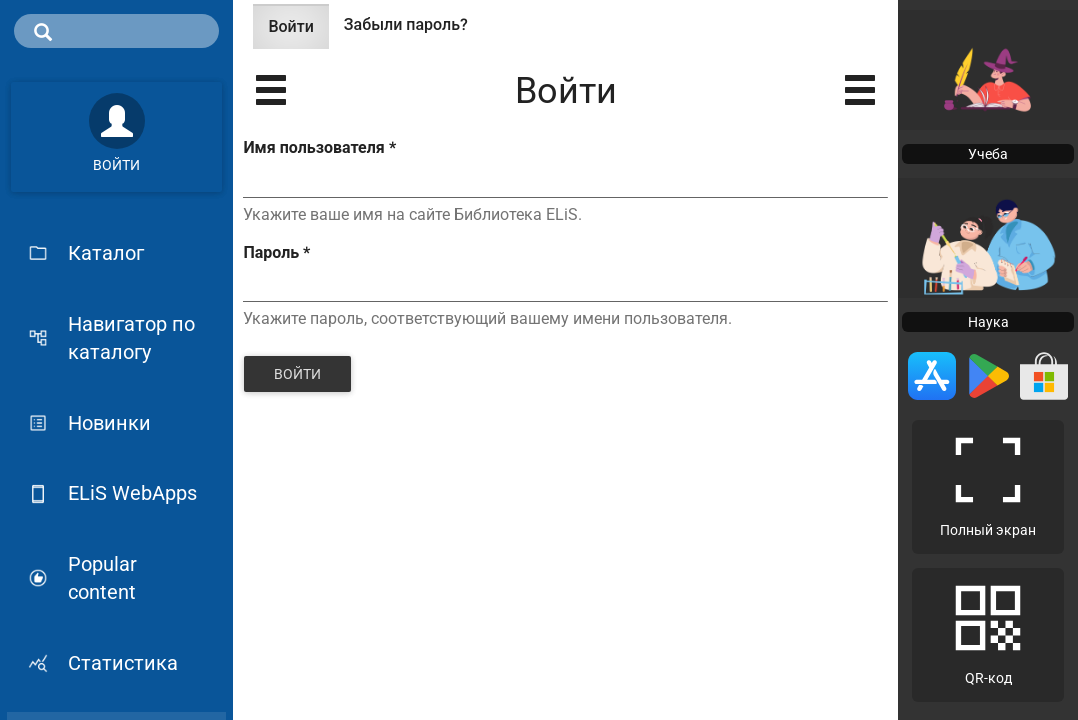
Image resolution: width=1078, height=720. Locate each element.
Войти (298, 32)
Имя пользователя (319, 147)
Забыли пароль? (406, 24)
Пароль (276, 252)
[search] (116, 31)
